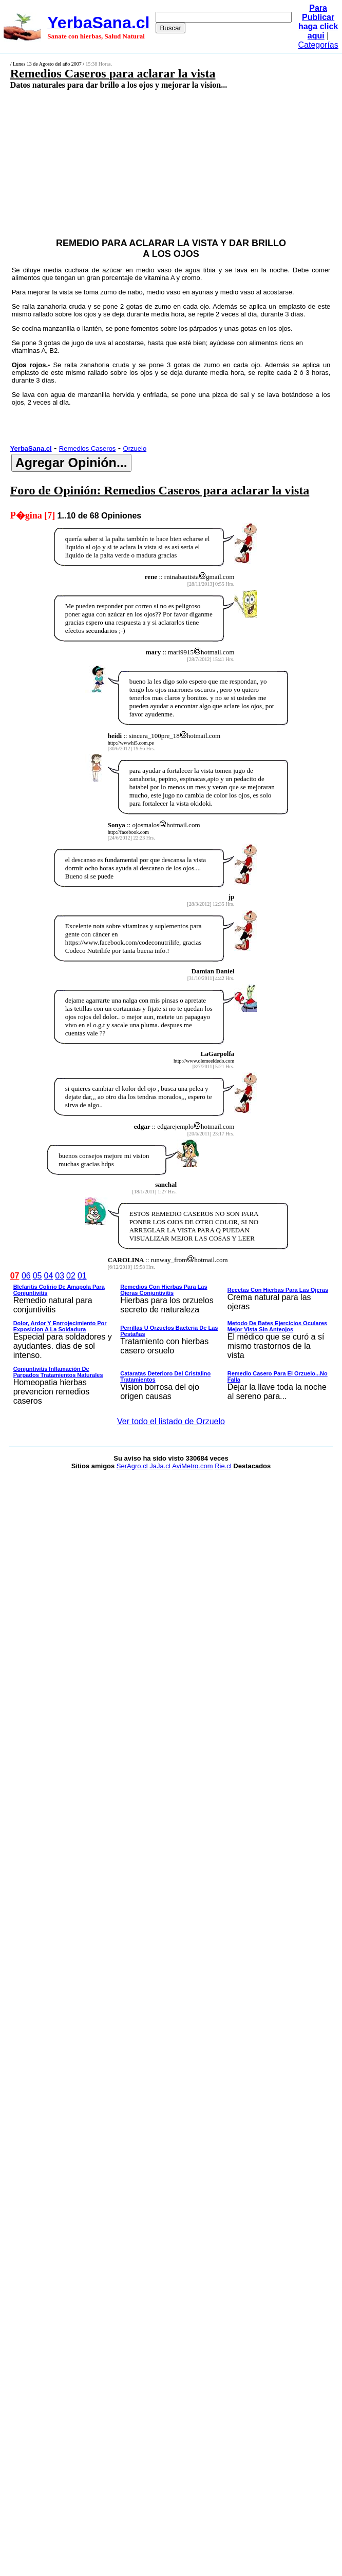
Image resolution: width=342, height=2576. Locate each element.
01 (82, 1275)
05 (37, 1275)
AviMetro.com (192, 1466)
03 (59, 1275)
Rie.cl (223, 1466)
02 (70, 1275)
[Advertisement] (147, 163)
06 (26, 1275)
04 (48, 1275)
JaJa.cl (159, 1466)
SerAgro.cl (132, 1466)
